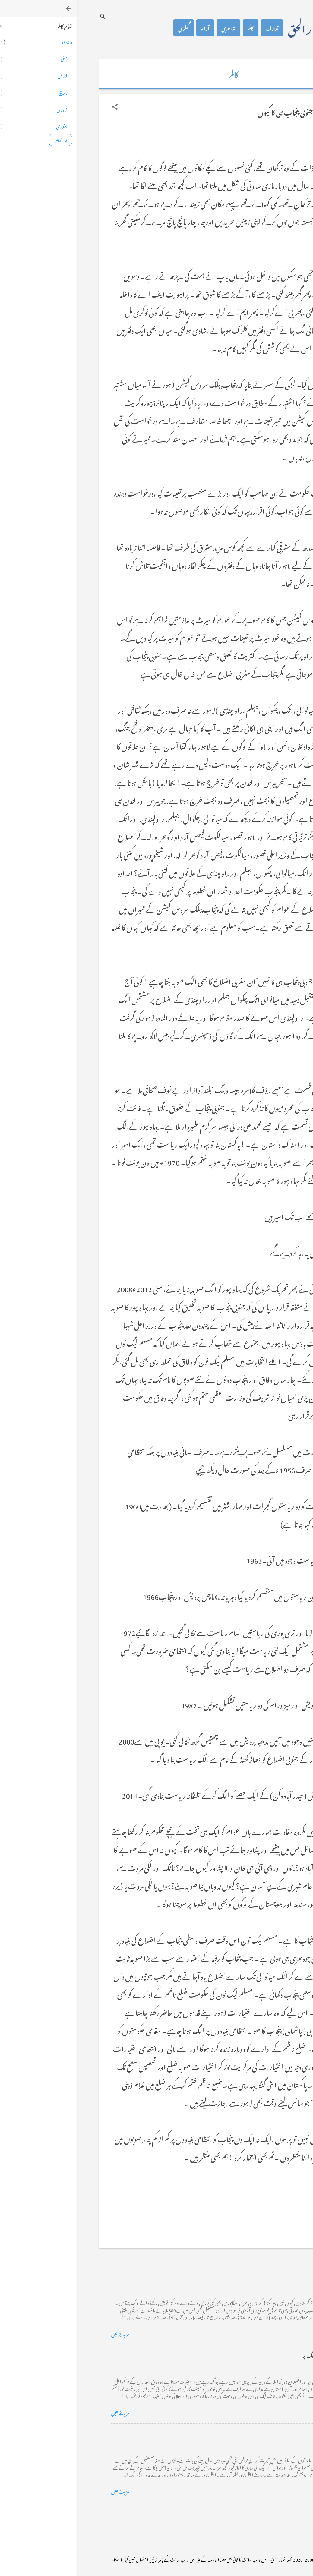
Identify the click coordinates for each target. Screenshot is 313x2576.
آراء (128, 28)
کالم (174, 28)
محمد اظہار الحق (239, 28)
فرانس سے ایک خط (258, 2433)
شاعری (151, 28)
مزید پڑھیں (43, 2333)
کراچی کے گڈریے (259, 2276)
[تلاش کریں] (26, 16)
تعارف (195, 28)
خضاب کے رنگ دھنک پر (252, 2354)
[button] (38, 106)
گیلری (106, 28)
